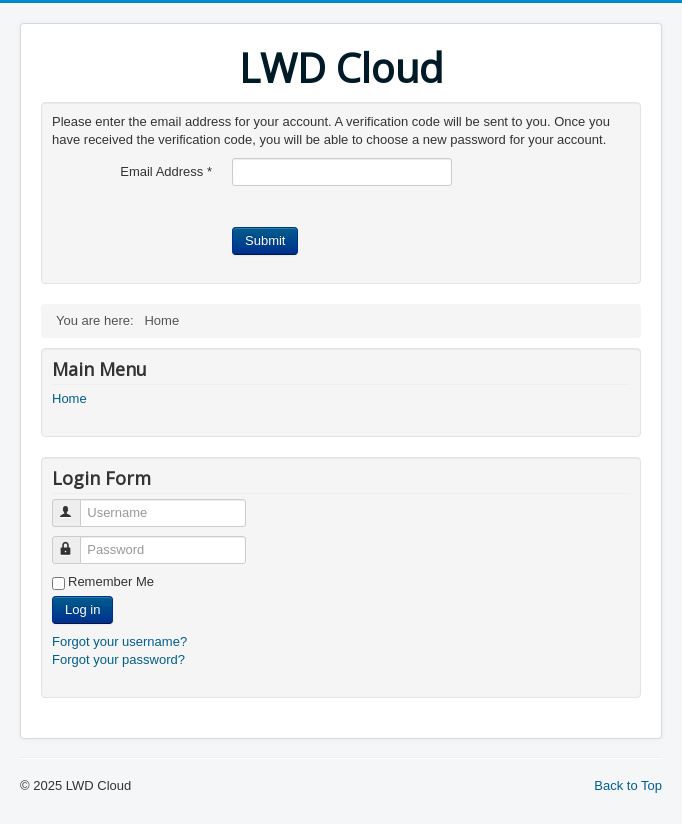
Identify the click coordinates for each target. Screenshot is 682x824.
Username (75, 504)
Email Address (166, 171)
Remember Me (111, 581)
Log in (82, 609)
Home (69, 398)
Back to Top (628, 785)
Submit (265, 240)
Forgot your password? (118, 659)
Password (75, 541)
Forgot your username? (119, 641)
